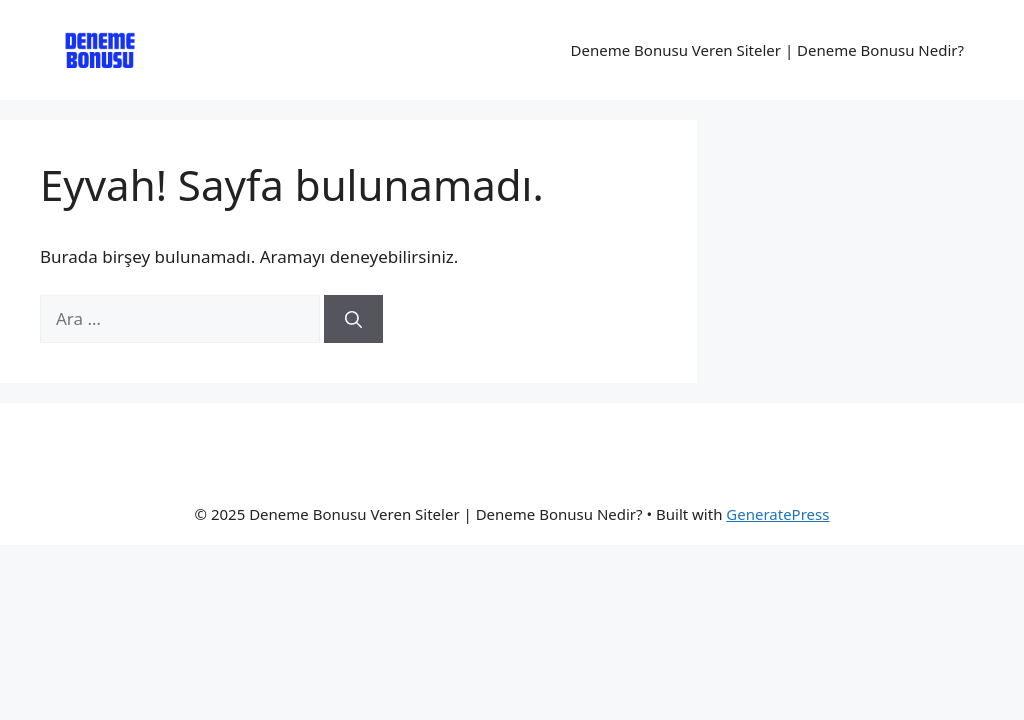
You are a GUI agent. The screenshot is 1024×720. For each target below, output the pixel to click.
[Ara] (353, 319)
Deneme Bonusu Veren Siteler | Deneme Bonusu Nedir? (767, 50)
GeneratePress (777, 514)
